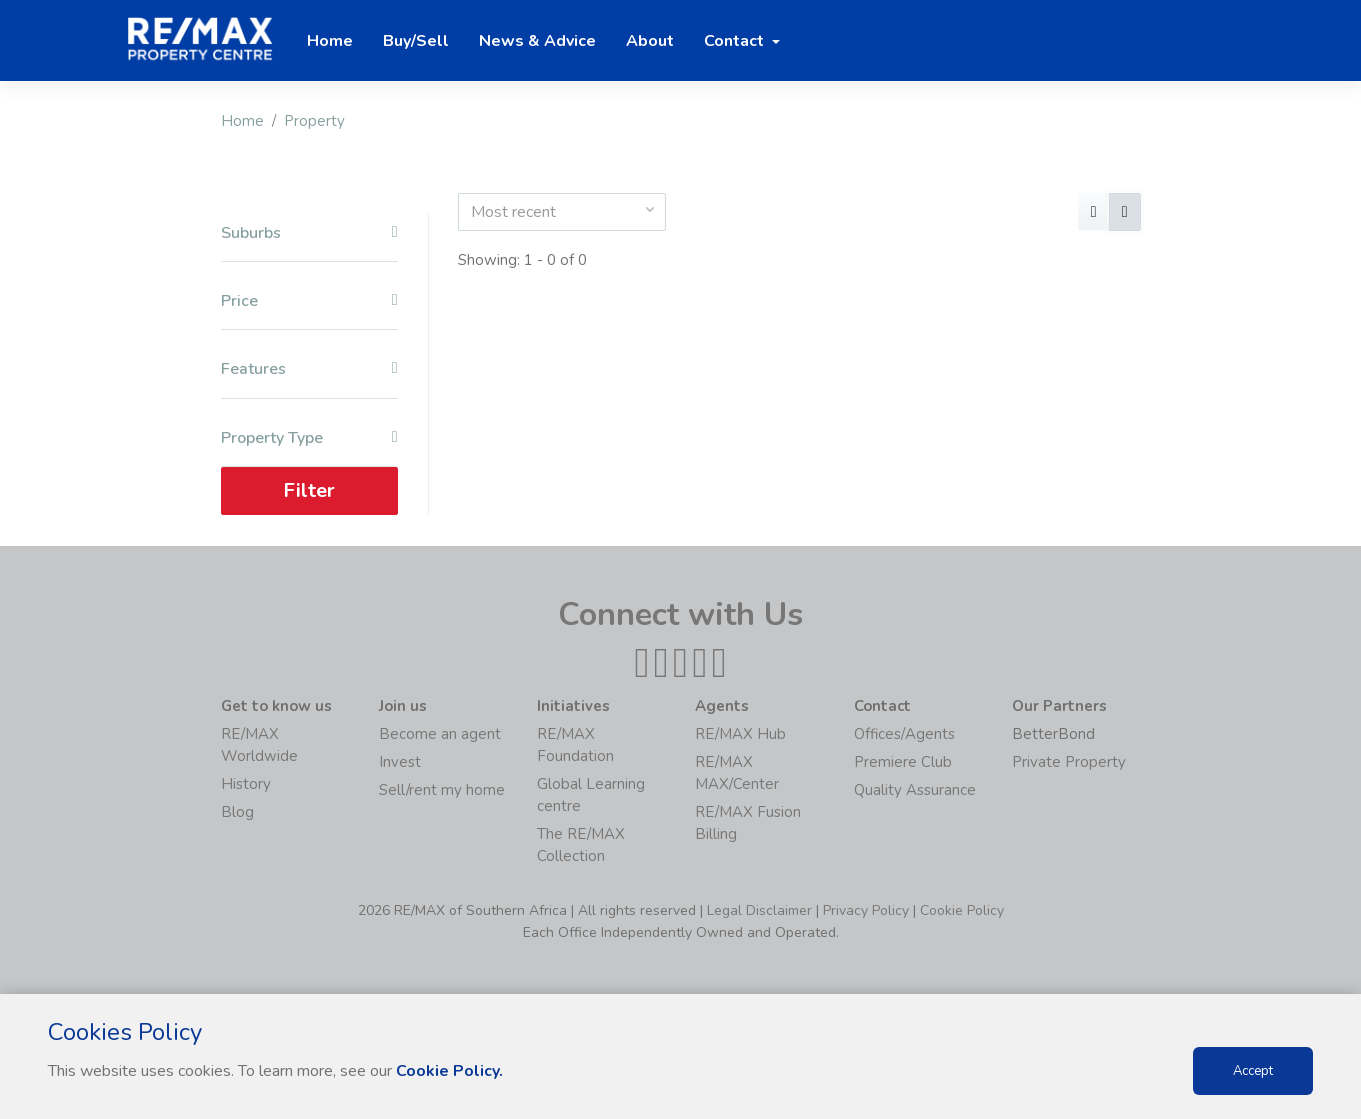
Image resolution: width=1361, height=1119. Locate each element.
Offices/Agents (904, 734)
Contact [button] (736, 41)
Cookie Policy (962, 910)
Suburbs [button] (309, 233)
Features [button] (309, 369)
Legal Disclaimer (759, 910)
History (246, 784)
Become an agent (440, 734)
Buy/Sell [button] (416, 41)
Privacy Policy (866, 910)
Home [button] (330, 41)
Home (242, 121)
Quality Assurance (915, 790)
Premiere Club (903, 762)
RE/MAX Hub (740, 734)
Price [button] (309, 301)
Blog (237, 812)
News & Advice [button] (537, 41)
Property (314, 121)
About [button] (650, 41)
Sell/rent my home (442, 790)
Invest (400, 762)
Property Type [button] (309, 438)
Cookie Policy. (449, 1071)
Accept (1253, 1071)
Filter (309, 490)
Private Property (1069, 762)
